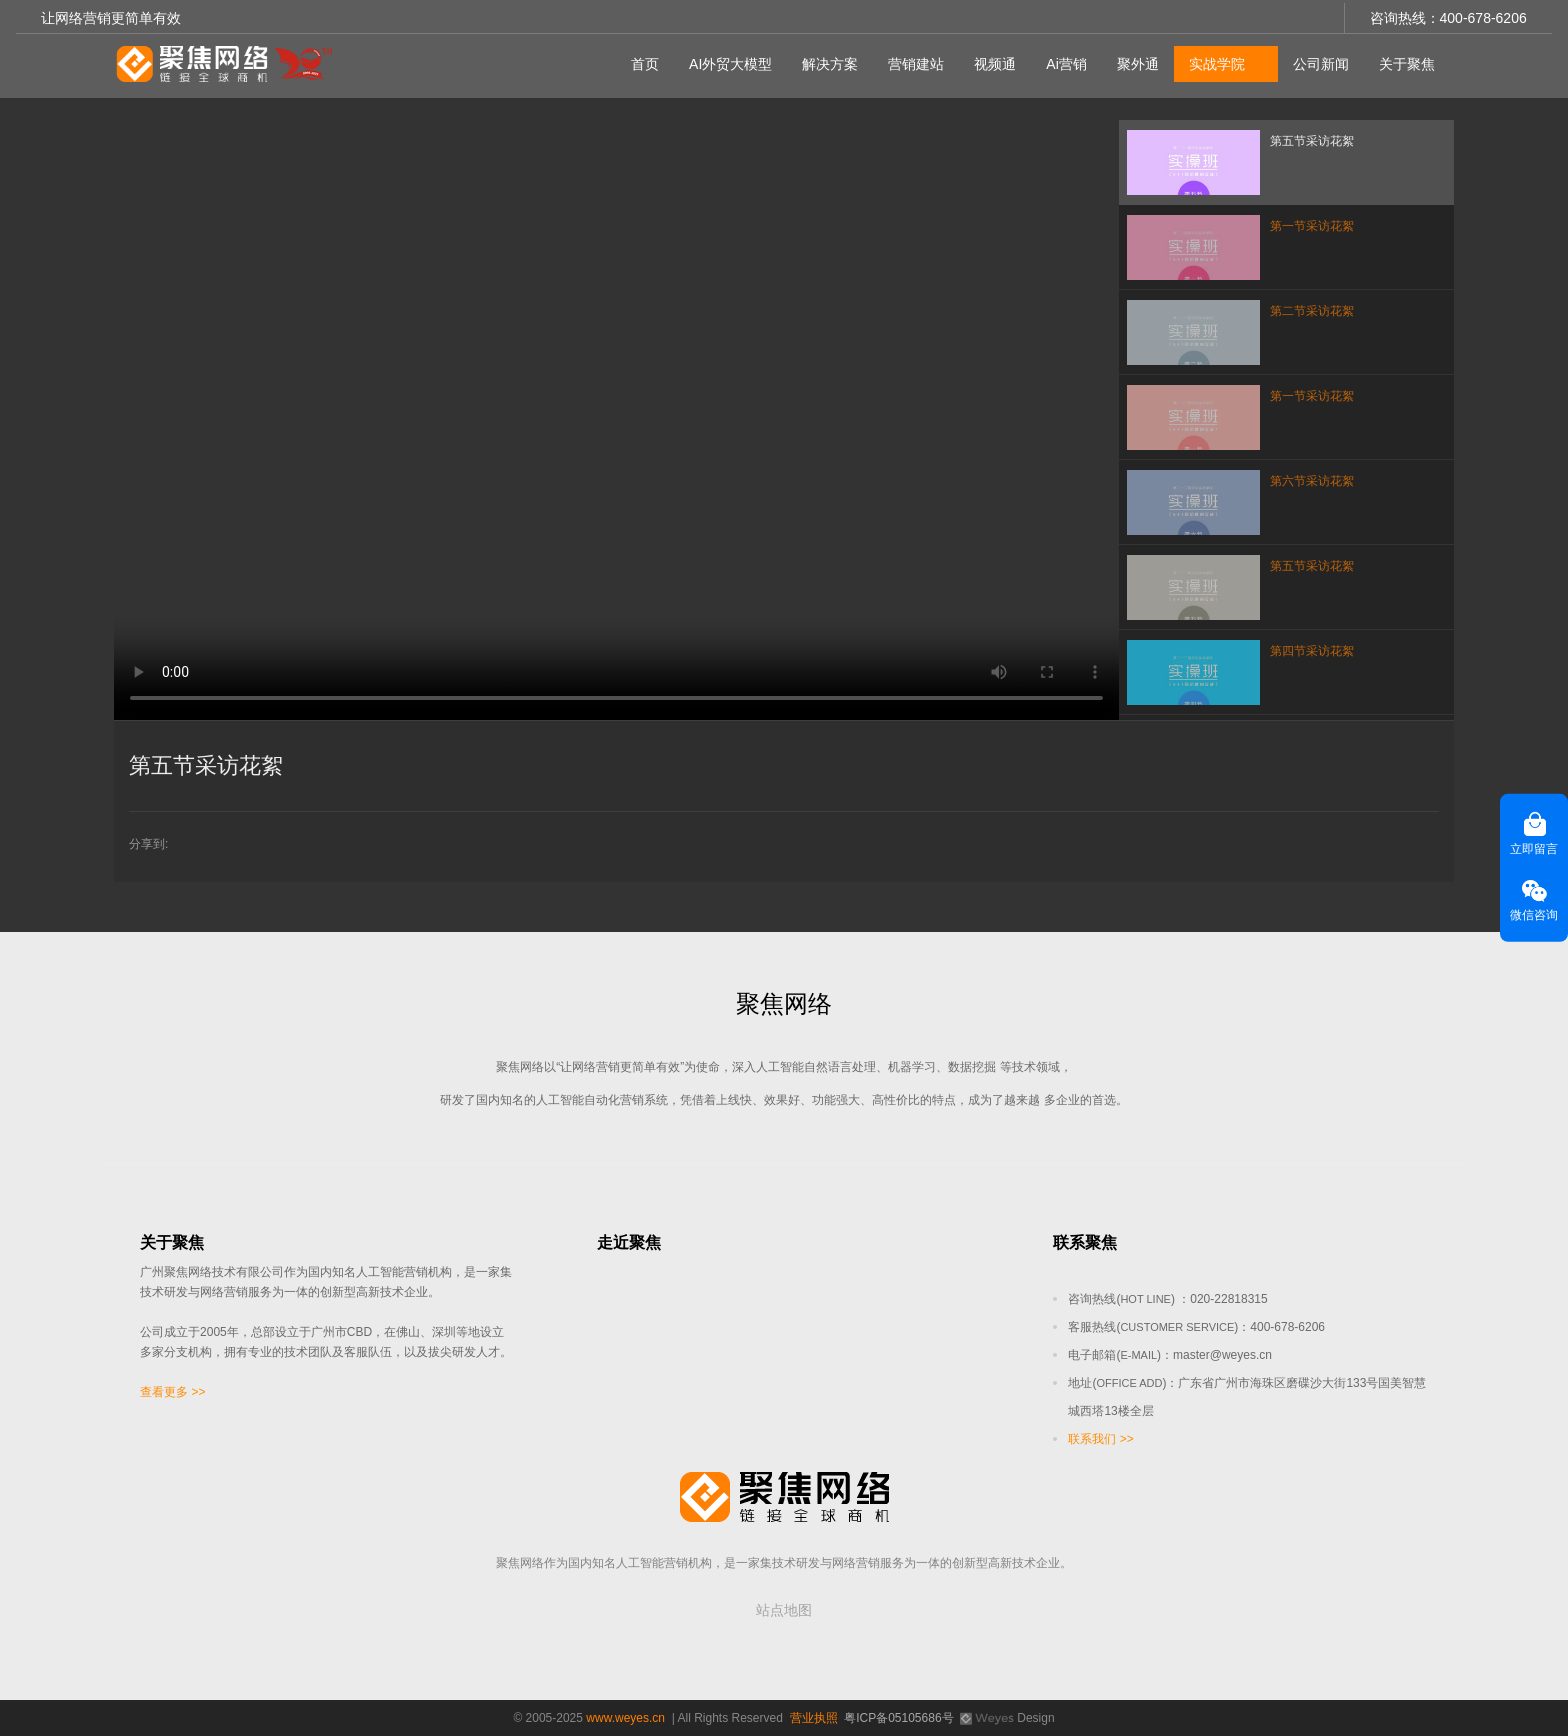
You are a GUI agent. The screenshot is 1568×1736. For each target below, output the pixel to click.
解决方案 (827, 61)
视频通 (992, 61)
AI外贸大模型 (727, 61)
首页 (642, 61)
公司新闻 (1318, 61)
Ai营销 (1063, 61)
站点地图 (784, 1610)
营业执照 (814, 1718)
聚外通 (1135, 61)
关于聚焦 (1404, 61)
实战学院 (1214, 61)
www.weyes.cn (625, 1718)
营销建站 (913, 61)
